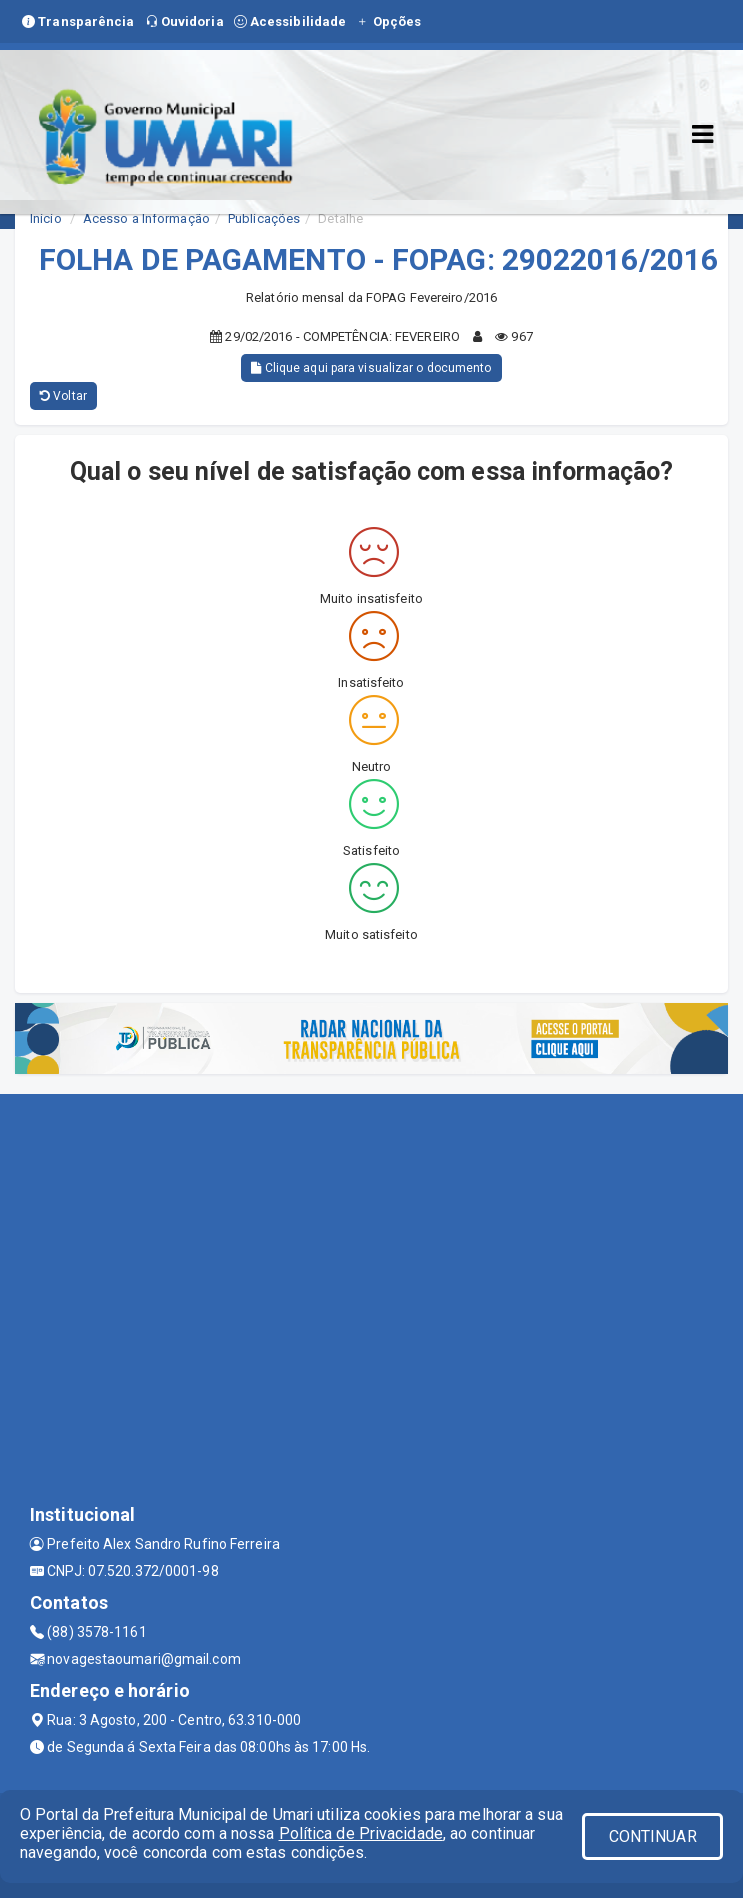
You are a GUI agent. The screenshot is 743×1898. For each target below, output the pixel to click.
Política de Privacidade (361, 1833)
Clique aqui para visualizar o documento (371, 368)
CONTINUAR (653, 1836)
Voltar (63, 396)
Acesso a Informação (146, 218)
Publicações (264, 218)
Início (46, 218)
